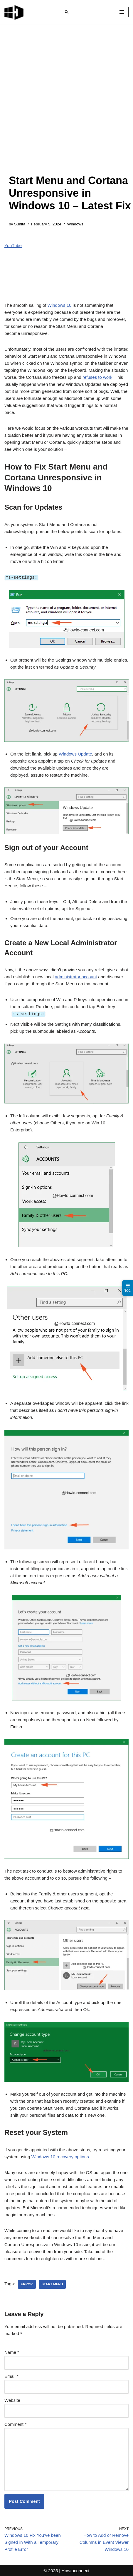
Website (12, 2399)
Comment (15, 2423)
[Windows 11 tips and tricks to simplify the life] (14, 12)
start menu (52, 2283)
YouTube (13, 245)
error (27, 2283)
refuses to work (97, 377)
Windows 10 (60, 305)
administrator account (76, 976)
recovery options (60, 2156)
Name (11, 2351)
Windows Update (75, 753)
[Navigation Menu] (122, 12)
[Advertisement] (66, 105)
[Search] (66, 12)
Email (11, 2375)
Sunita (19, 224)
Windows (75, 224)
